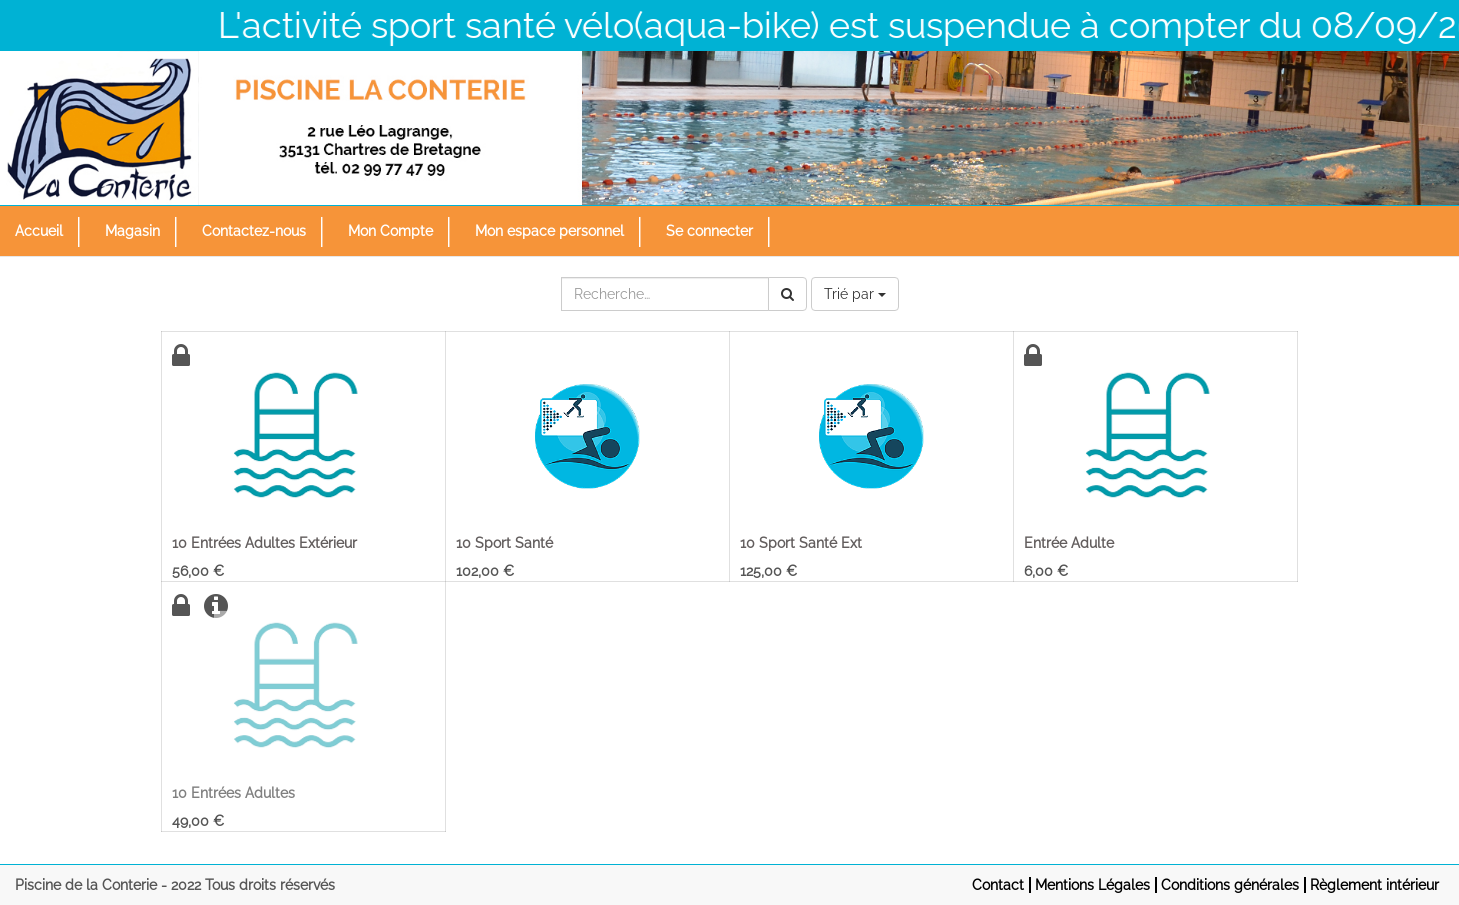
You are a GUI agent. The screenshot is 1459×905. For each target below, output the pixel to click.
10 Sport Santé (504, 543)
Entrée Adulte (1069, 543)
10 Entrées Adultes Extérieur (264, 543)
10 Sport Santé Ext (801, 543)
